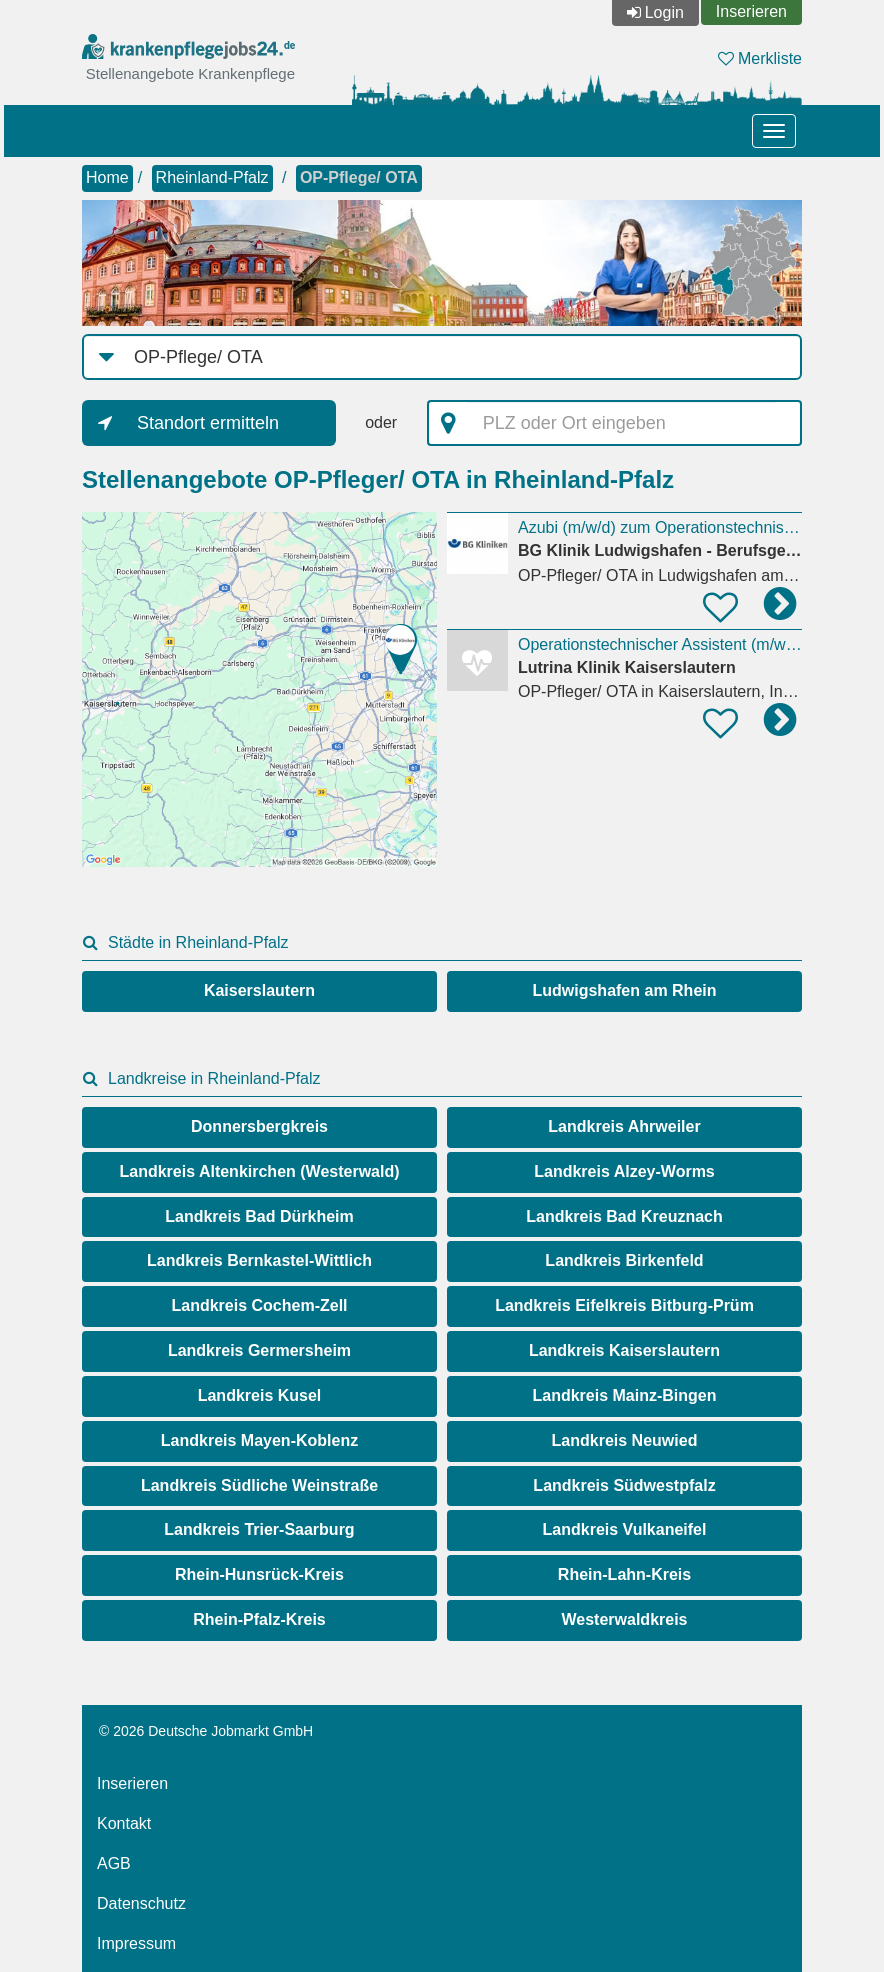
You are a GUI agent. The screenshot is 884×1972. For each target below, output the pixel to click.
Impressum (136, 1943)
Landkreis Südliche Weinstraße (259, 1485)
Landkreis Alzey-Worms (624, 1171)
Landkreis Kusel (260, 1395)
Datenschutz (141, 1903)
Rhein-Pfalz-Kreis (259, 1619)
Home (107, 177)
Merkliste (760, 58)
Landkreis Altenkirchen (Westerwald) (259, 1171)
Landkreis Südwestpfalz (624, 1485)
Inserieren (751, 11)
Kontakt (124, 1823)
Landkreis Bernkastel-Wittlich (259, 1260)
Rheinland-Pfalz (212, 177)
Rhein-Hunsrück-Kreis (259, 1574)
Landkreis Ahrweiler (624, 1126)
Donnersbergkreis (259, 1126)
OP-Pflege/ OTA (359, 177)
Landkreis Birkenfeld (624, 1260)
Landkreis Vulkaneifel (625, 1529)
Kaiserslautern (259, 990)
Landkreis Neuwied (625, 1440)
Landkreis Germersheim (259, 1350)
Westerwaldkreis (625, 1619)
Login (664, 12)
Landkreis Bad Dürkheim (259, 1216)
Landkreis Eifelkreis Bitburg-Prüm (624, 1305)
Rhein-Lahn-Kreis (624, 1574)
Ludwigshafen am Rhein (624, 990)
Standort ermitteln (208, 423)
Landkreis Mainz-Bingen (624, 1395)
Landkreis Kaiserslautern (624, 1350)
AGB (114, 1863)
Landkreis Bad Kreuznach (624, 1216)
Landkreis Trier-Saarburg (259, 1529)
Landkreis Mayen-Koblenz (259, 1440)
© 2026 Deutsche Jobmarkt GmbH (206, 1731)
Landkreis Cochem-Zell (259, 1305)
